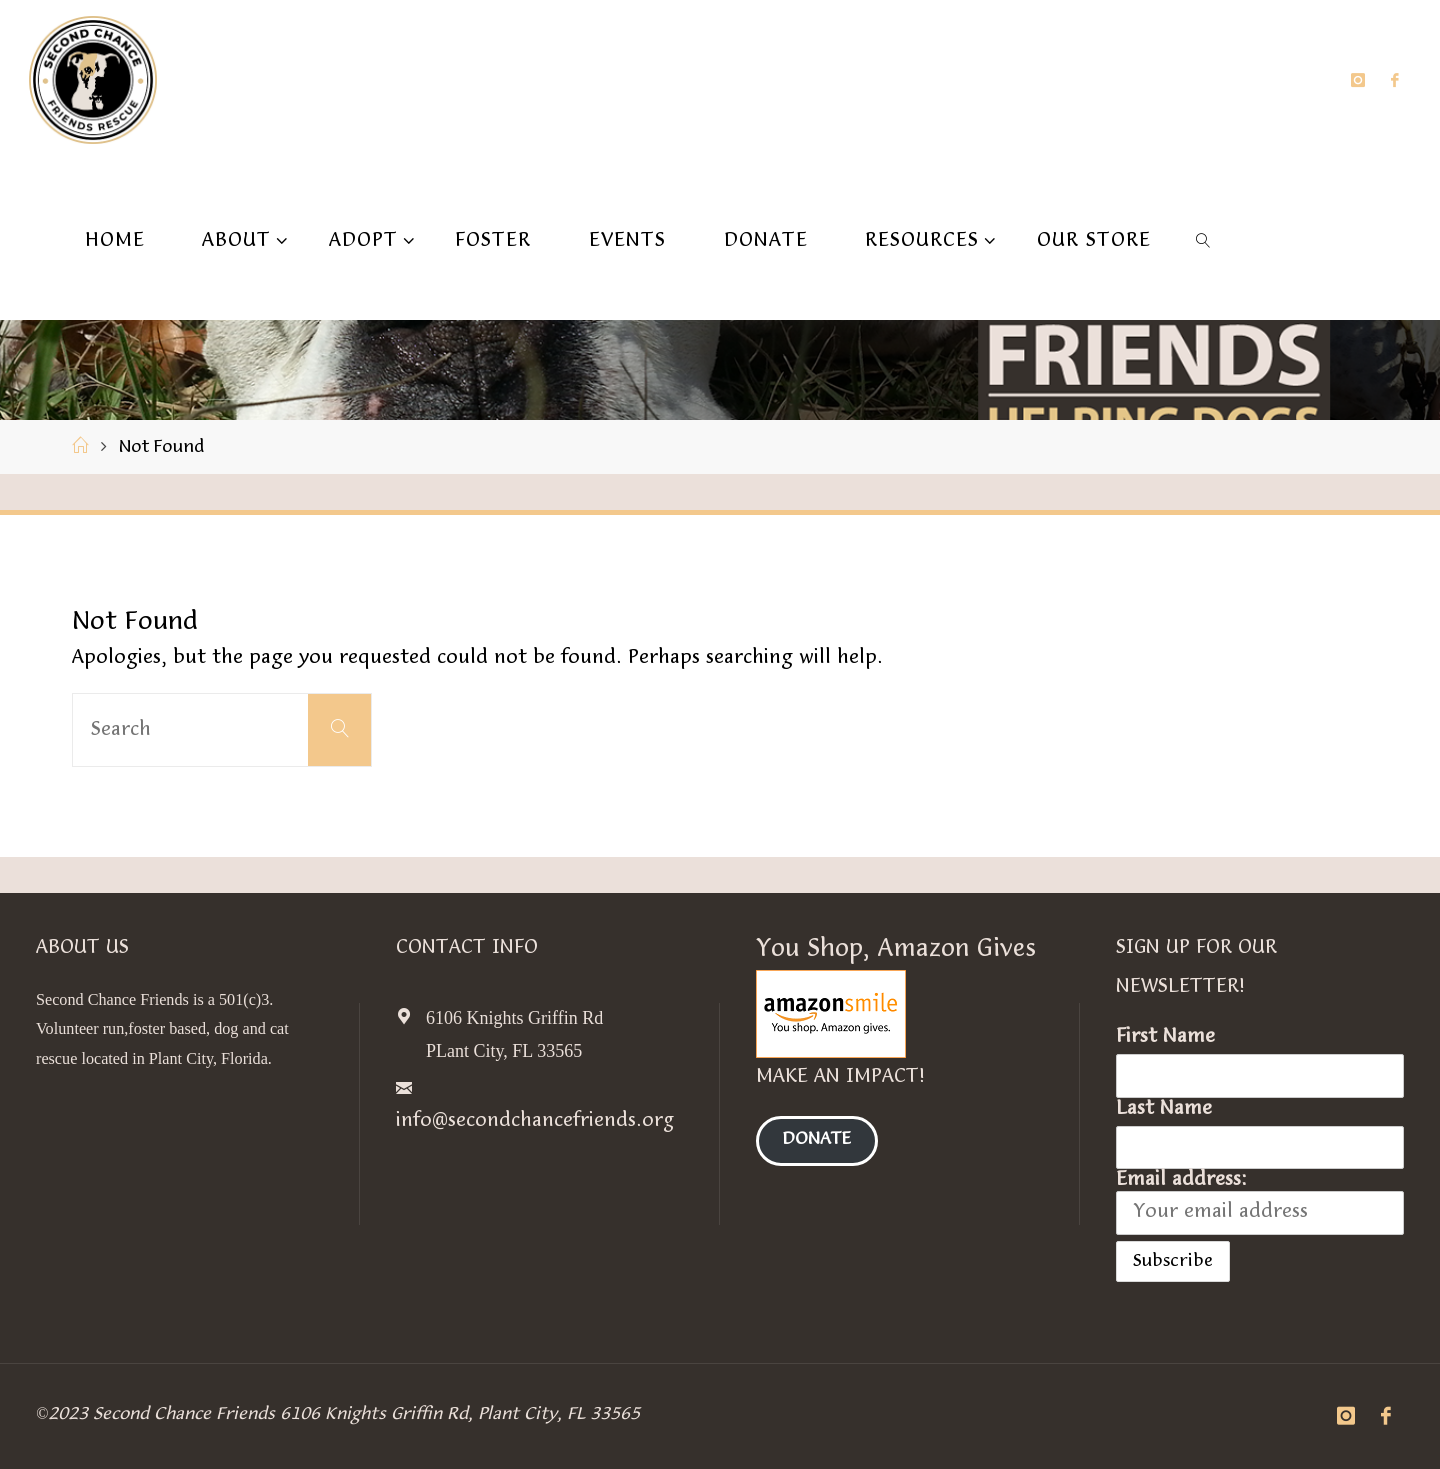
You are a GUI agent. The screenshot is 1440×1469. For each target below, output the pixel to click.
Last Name (1164, 1109)
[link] (1203, 240)
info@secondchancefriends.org (535, 1121)
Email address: (1260, 1202)
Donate (817, 1141)
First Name (1165, 1037)
